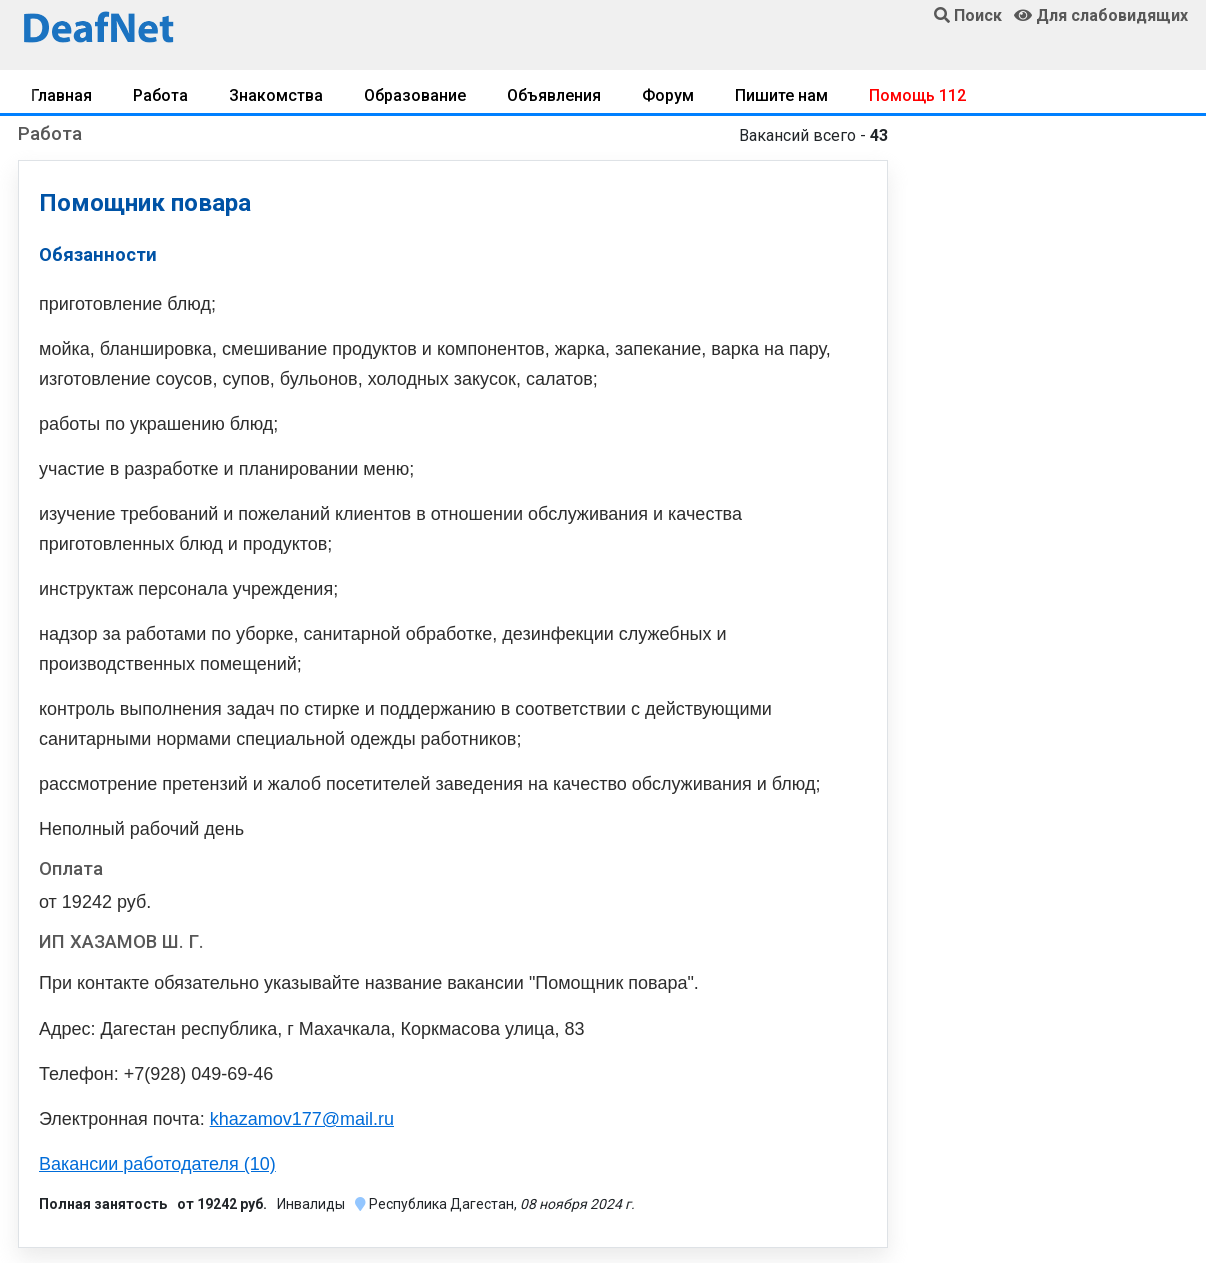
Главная (61, 95)
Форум (668, 95)
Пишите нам (781, 95)
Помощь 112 (917, 95)
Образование (415, 95)
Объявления (554, 95)
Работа (160, 95)
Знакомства (276, 95)
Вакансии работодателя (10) (157, 1164)
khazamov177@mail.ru (302, 1119)
